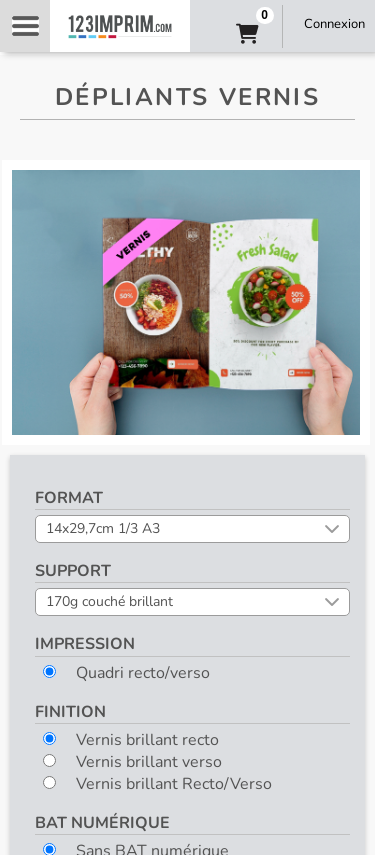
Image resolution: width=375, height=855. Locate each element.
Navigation (25, 26)
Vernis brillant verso (132, 762)
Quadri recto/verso (126, 673)
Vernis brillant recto (131, 740)
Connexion (334, 24)
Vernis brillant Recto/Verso (157, 784)
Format (69, 498)
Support (73, 571)
